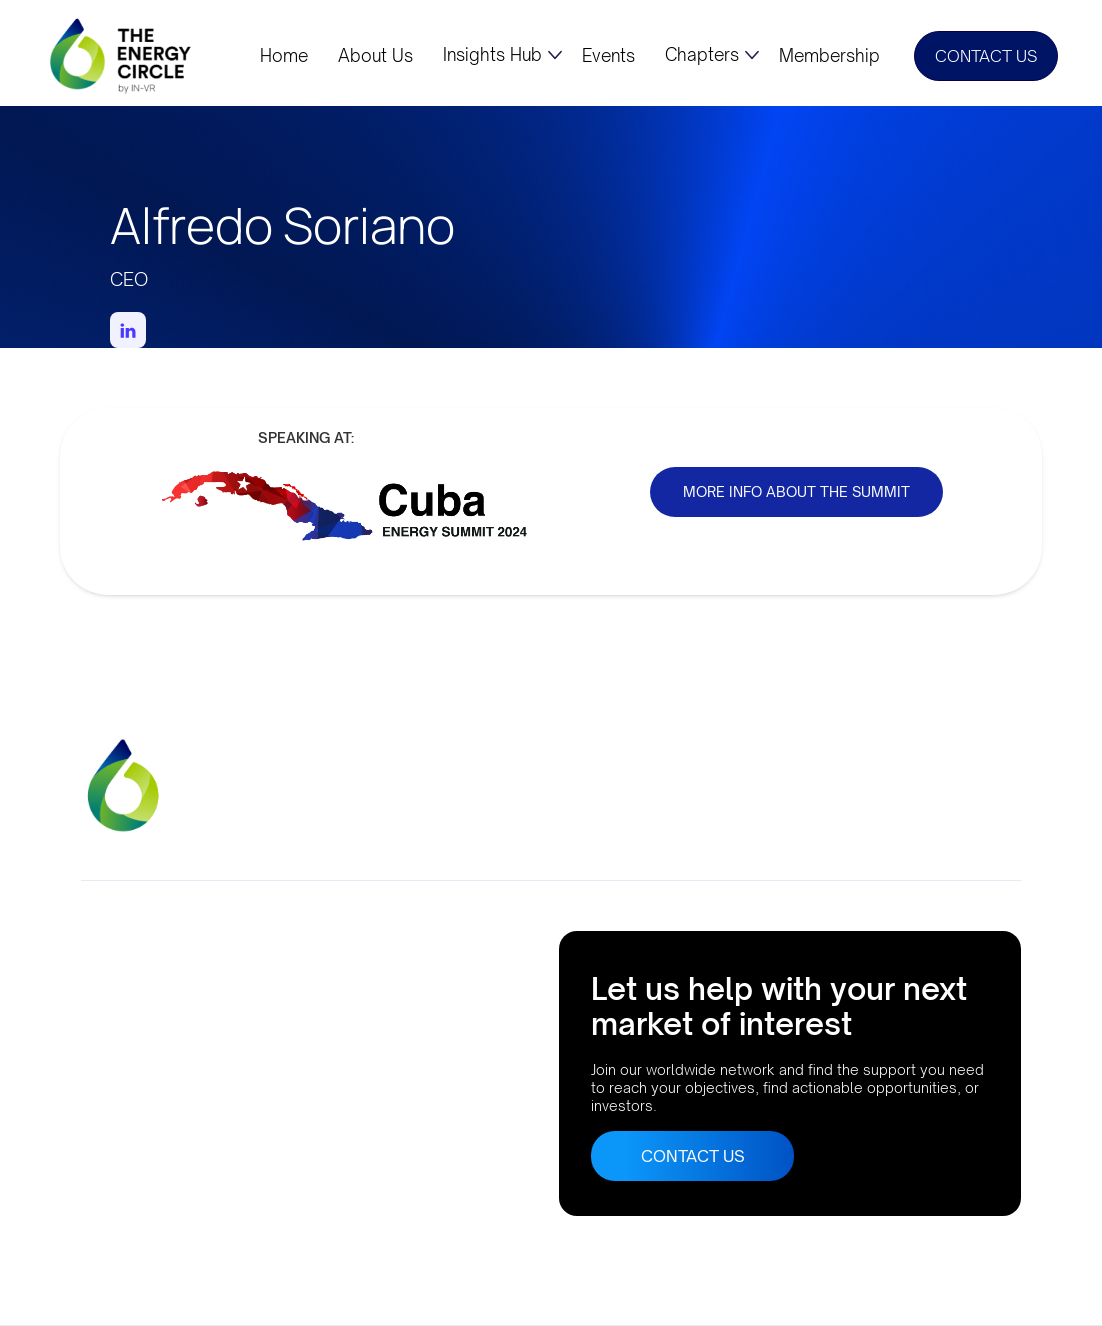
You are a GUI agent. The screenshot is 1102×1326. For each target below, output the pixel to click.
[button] (502, 55)
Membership (829, 56)
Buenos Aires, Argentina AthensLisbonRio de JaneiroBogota (162, 1125)
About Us (375, 56)
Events (608, 56)
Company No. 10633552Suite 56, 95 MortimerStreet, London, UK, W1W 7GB (192, 985)
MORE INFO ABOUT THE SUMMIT (796, 491)
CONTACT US (986, 56)
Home (284, 56)
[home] (122, 55)
